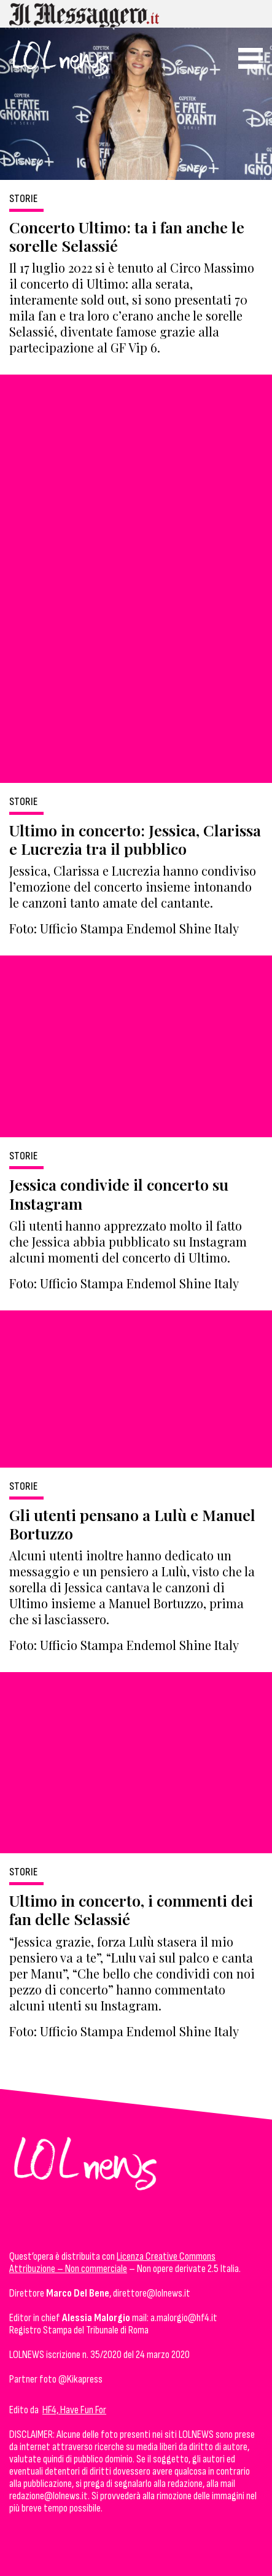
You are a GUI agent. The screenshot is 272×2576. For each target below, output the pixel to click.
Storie (23, 199)
